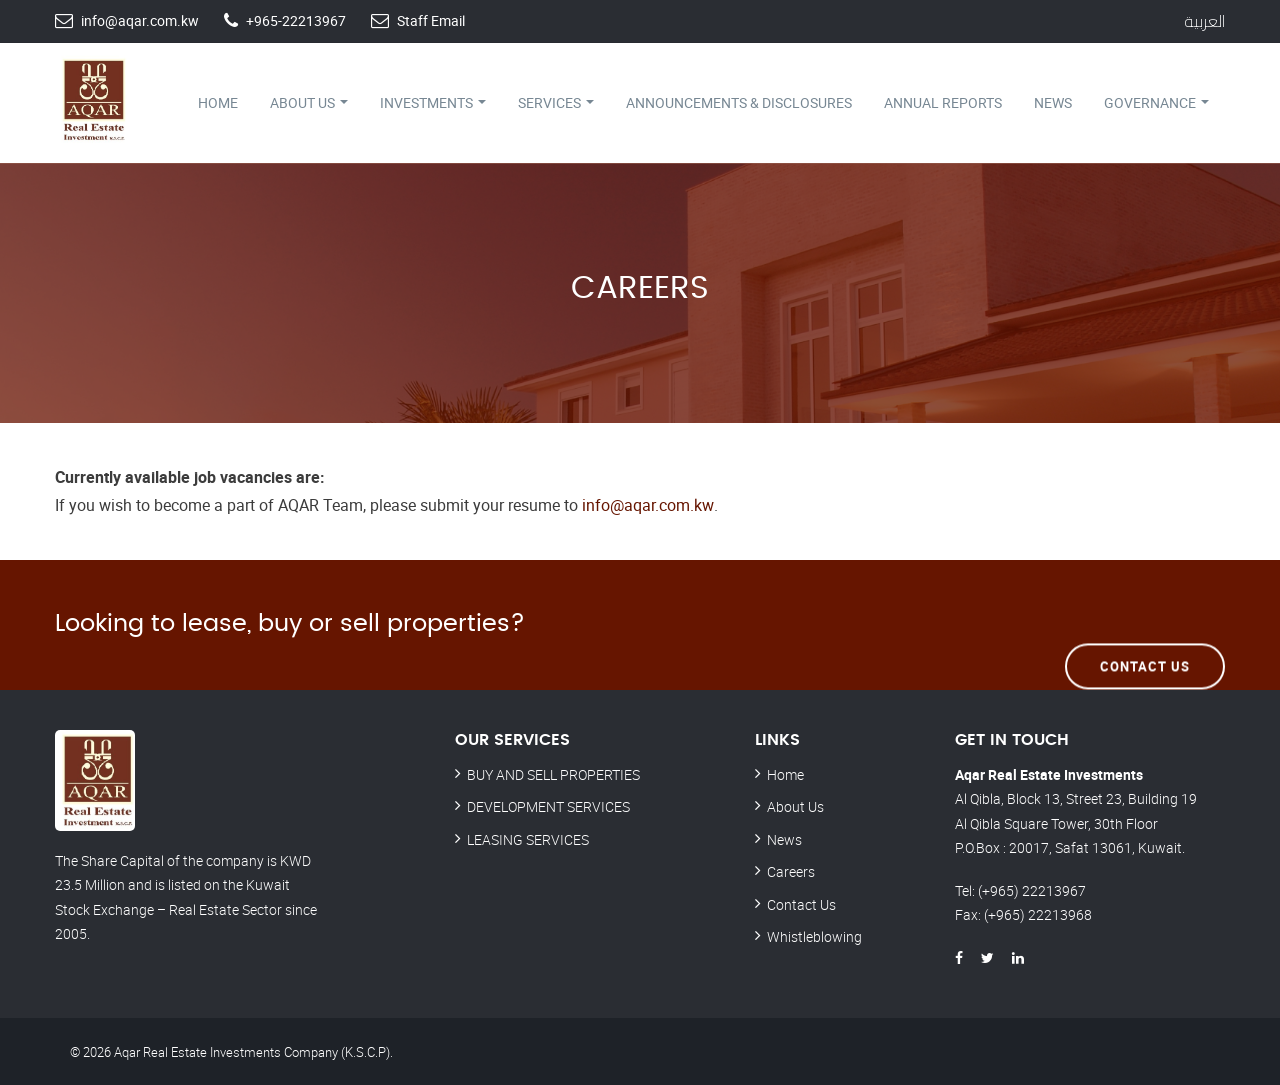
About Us (309, 102)
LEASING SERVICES (528, 838)
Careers (791, 870)
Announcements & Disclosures (739, 102)
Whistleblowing (814, 935)
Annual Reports (943, 102)
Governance (1156, 102)
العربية (1204, 21)
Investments (433, 102)
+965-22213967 (296, 20)
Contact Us (1145, 623)
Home (218, 102)
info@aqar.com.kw (140, 20)
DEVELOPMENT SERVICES (548, 805)
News (1053, 102)
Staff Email (431, 20)
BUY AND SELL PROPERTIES (553, 773)
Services (556, 102)
